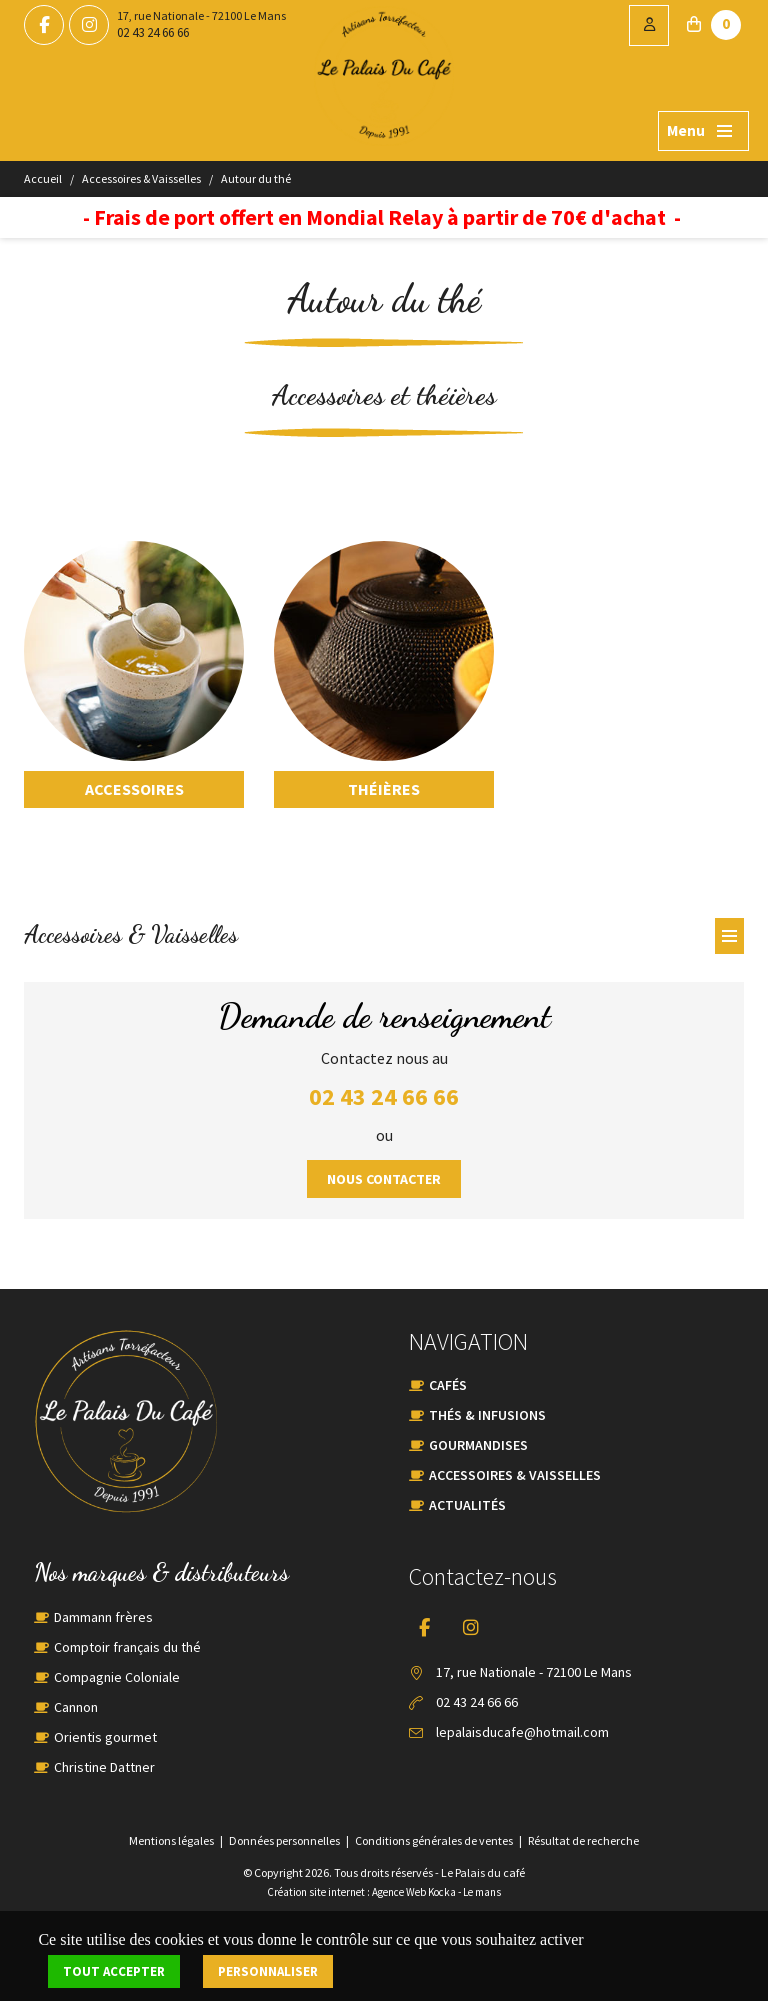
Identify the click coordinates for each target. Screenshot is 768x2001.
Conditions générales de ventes (434, 1840)
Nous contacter (384, 1179)
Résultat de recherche (583, 1840)
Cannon (76, 1707)
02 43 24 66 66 (153, 32)
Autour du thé (256, 178)
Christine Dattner (104, 1767)
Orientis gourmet (105, 1737)
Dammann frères (103, 1617)
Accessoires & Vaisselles (141, 178)
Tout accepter (114, 1971)
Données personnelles (284, 1840)
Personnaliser (268, 1971)
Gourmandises (478, 1445)
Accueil (43, 178)
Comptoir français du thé (127, 1647)
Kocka (442, 1892)
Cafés (448, 1385)
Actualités (467, 1505)
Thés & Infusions (487, 1415)
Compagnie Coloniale (117, 1677)
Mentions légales (171, 1840)
